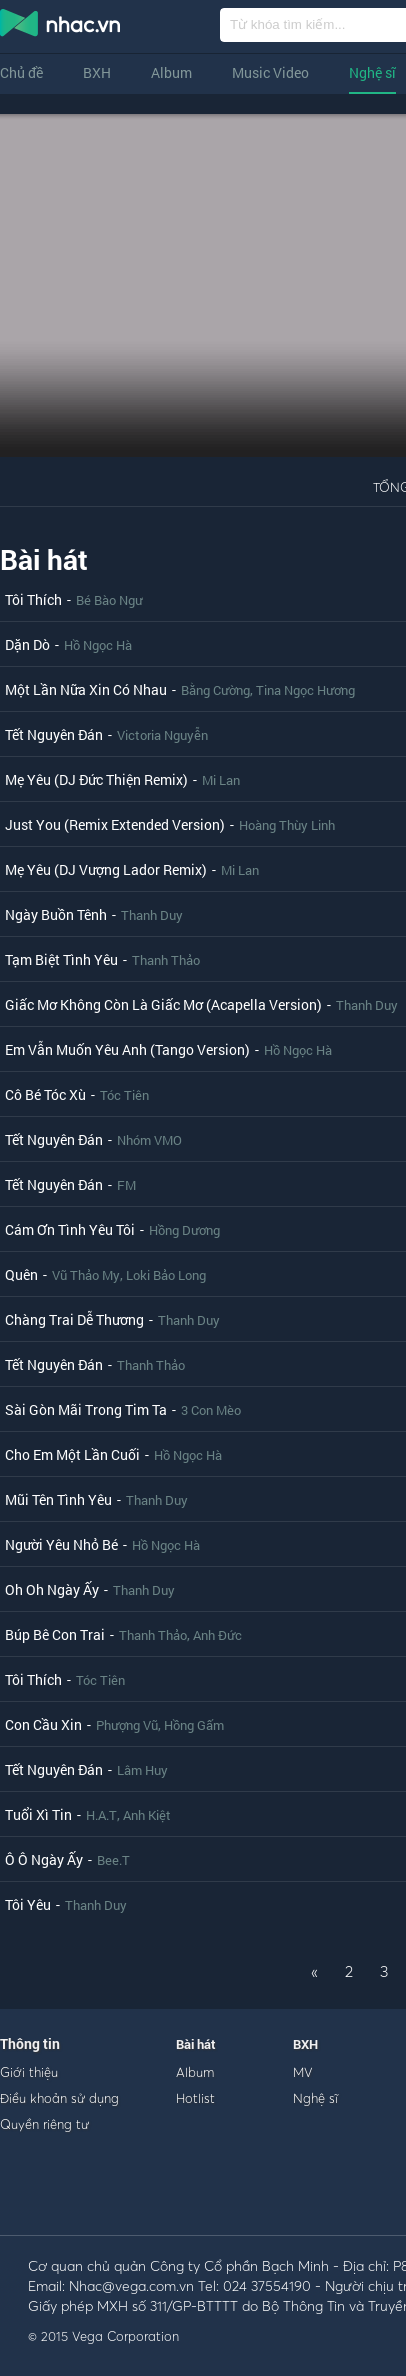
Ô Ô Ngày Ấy (44, 1859)
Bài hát (44, 559)
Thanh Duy (152, 915)
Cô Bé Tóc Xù (45, 1094)
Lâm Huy (142, 1770)
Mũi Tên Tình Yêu (58, 1499)
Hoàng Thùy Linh (287, 825)
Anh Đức (217, 1635)
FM (126, 1185)
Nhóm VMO (149, 1140)
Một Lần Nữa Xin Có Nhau (86, 689)
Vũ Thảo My (86, 1275)
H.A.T (101, 1815)
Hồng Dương (184, 1230)
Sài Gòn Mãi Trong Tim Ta (86, 1409)
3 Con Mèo (211, 1410)
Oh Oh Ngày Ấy (52, 1589)
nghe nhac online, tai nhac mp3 (61, 27)
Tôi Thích (33, 599)
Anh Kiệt (147, 1815)
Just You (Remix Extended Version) (115, 824)
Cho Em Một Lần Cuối (72, 1454)
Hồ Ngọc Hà (98, 645)
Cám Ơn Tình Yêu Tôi (70, 1229)
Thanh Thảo (166, 960)
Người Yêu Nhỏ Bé (61, 1544)
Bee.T (113, 1860)
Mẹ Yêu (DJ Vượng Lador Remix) (106, 869)
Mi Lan (221, 780)
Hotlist (195, 2098)
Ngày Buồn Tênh (56, 914)
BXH (97, 72)
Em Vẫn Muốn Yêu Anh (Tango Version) (127, 1049)
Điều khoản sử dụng (59, 2098)
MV (303, 2072)
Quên (21, 1274)
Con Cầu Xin (43, 1724)
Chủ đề (21, 72)
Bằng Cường (215, 690)
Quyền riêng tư (44, 2124)
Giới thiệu (29, 2072)
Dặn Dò (27, 644)
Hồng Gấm (194, 1725)
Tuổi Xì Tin (38, 1814)
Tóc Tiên (124, 1095)
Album (171, 72)
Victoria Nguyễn (162, 735)
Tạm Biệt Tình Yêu (61, 959)
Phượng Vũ (127, 1725)
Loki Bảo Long (166, 1275)
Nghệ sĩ (372, 72)
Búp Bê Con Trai (55, 1634)
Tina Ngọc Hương (305, 690)
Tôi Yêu (28, 1904)
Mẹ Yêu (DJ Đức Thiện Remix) (96, 779)
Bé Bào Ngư (109, 600)
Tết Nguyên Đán (54, 734)
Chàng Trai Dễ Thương (74, 1319)
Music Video (270, 72)
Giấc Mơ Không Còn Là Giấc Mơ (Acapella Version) (163, 1004)
